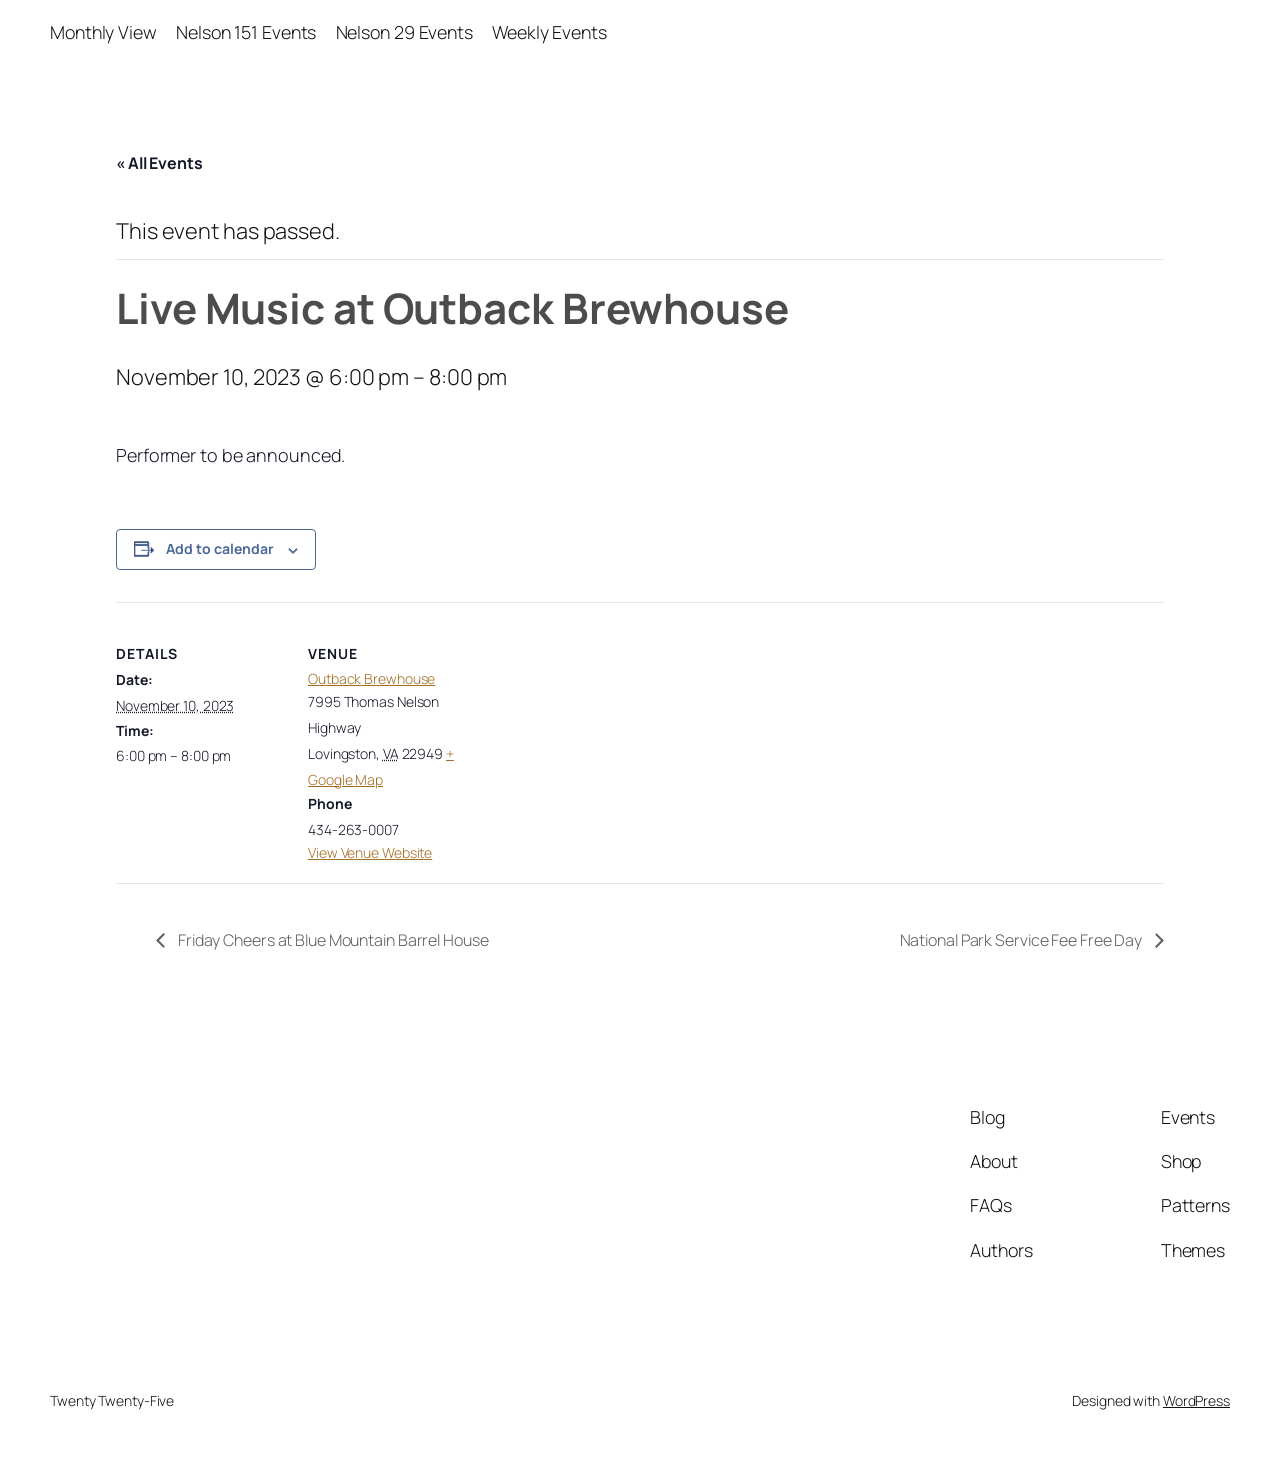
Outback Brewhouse (371, 678)
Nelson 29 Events (404, 32)
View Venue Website (370, 852)
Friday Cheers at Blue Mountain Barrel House (332, 940)
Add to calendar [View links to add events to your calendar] (220, 548)
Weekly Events (549, 32)
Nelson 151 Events (246, 32)
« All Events (159, 163)
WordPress (1196, 1400)
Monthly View (103, 32)
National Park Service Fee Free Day (1023, 940)
